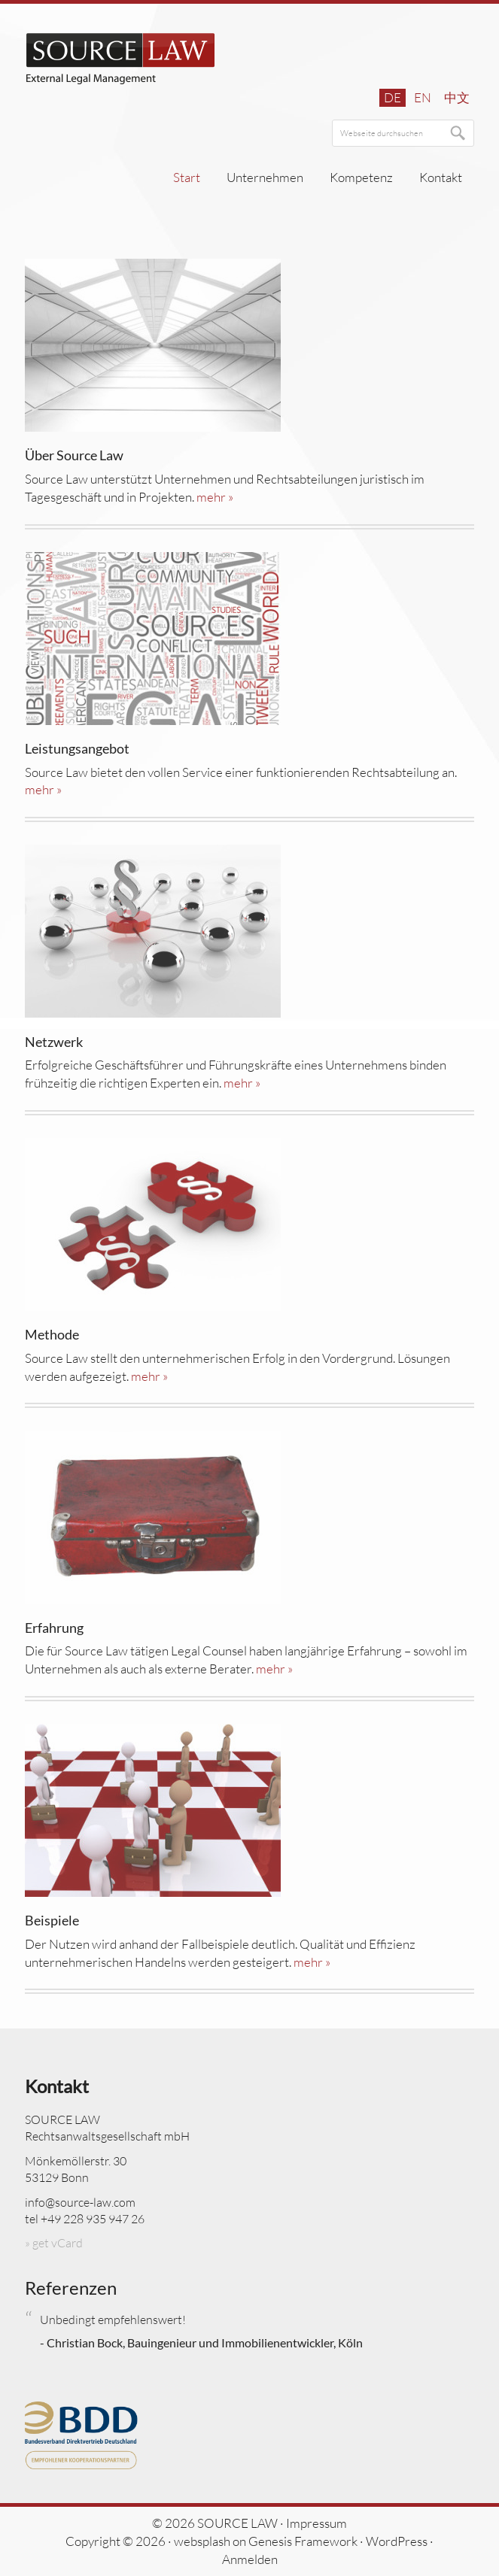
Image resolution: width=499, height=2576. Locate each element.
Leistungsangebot (77, 748)
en (422, 97)
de (392, 97)
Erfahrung (54, 1627)
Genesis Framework (303, 2541)
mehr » (214, 497)
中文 (457, 97)
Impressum (316, 2523)
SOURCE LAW (121, 59)
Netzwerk (54, 1041)
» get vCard (54, 2242)
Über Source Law (74, 455)
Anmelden (250, 2559)
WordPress (396, 2541)
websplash (202, 2541)
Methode (52, 1334)
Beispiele (52, 1920)
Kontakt (57, 2086)
